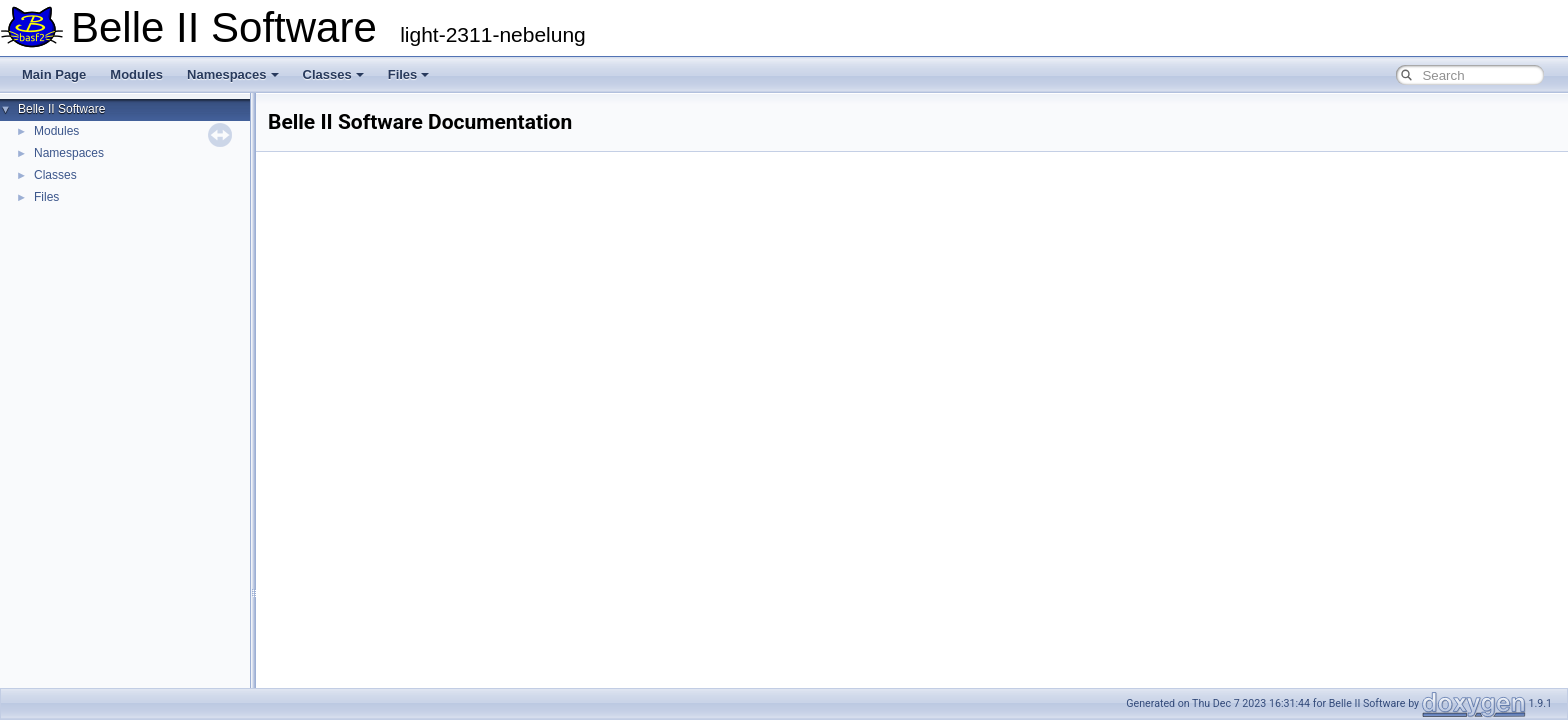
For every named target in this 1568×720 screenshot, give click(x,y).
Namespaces (233, 74)
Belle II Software (61, 109)
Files (409, 74)
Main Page (54, 74)
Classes (333, 74)
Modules (136, 74)
